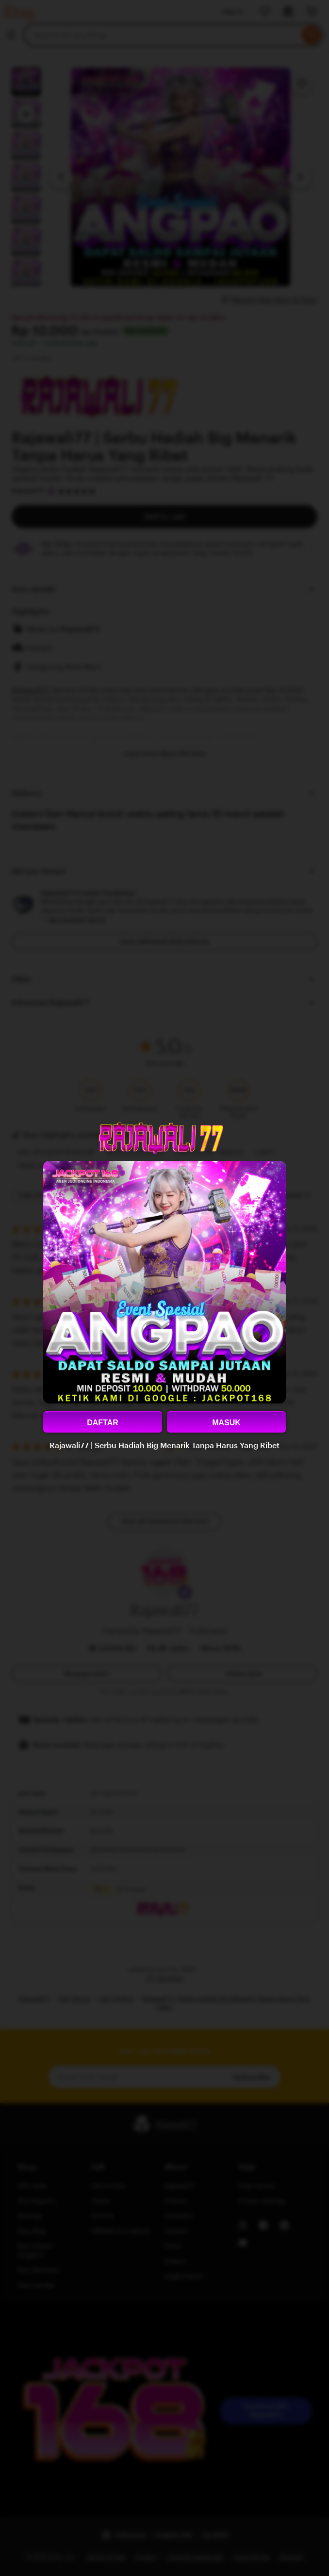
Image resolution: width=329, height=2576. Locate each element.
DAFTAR (102, 1422)
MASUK (226, 1422)
